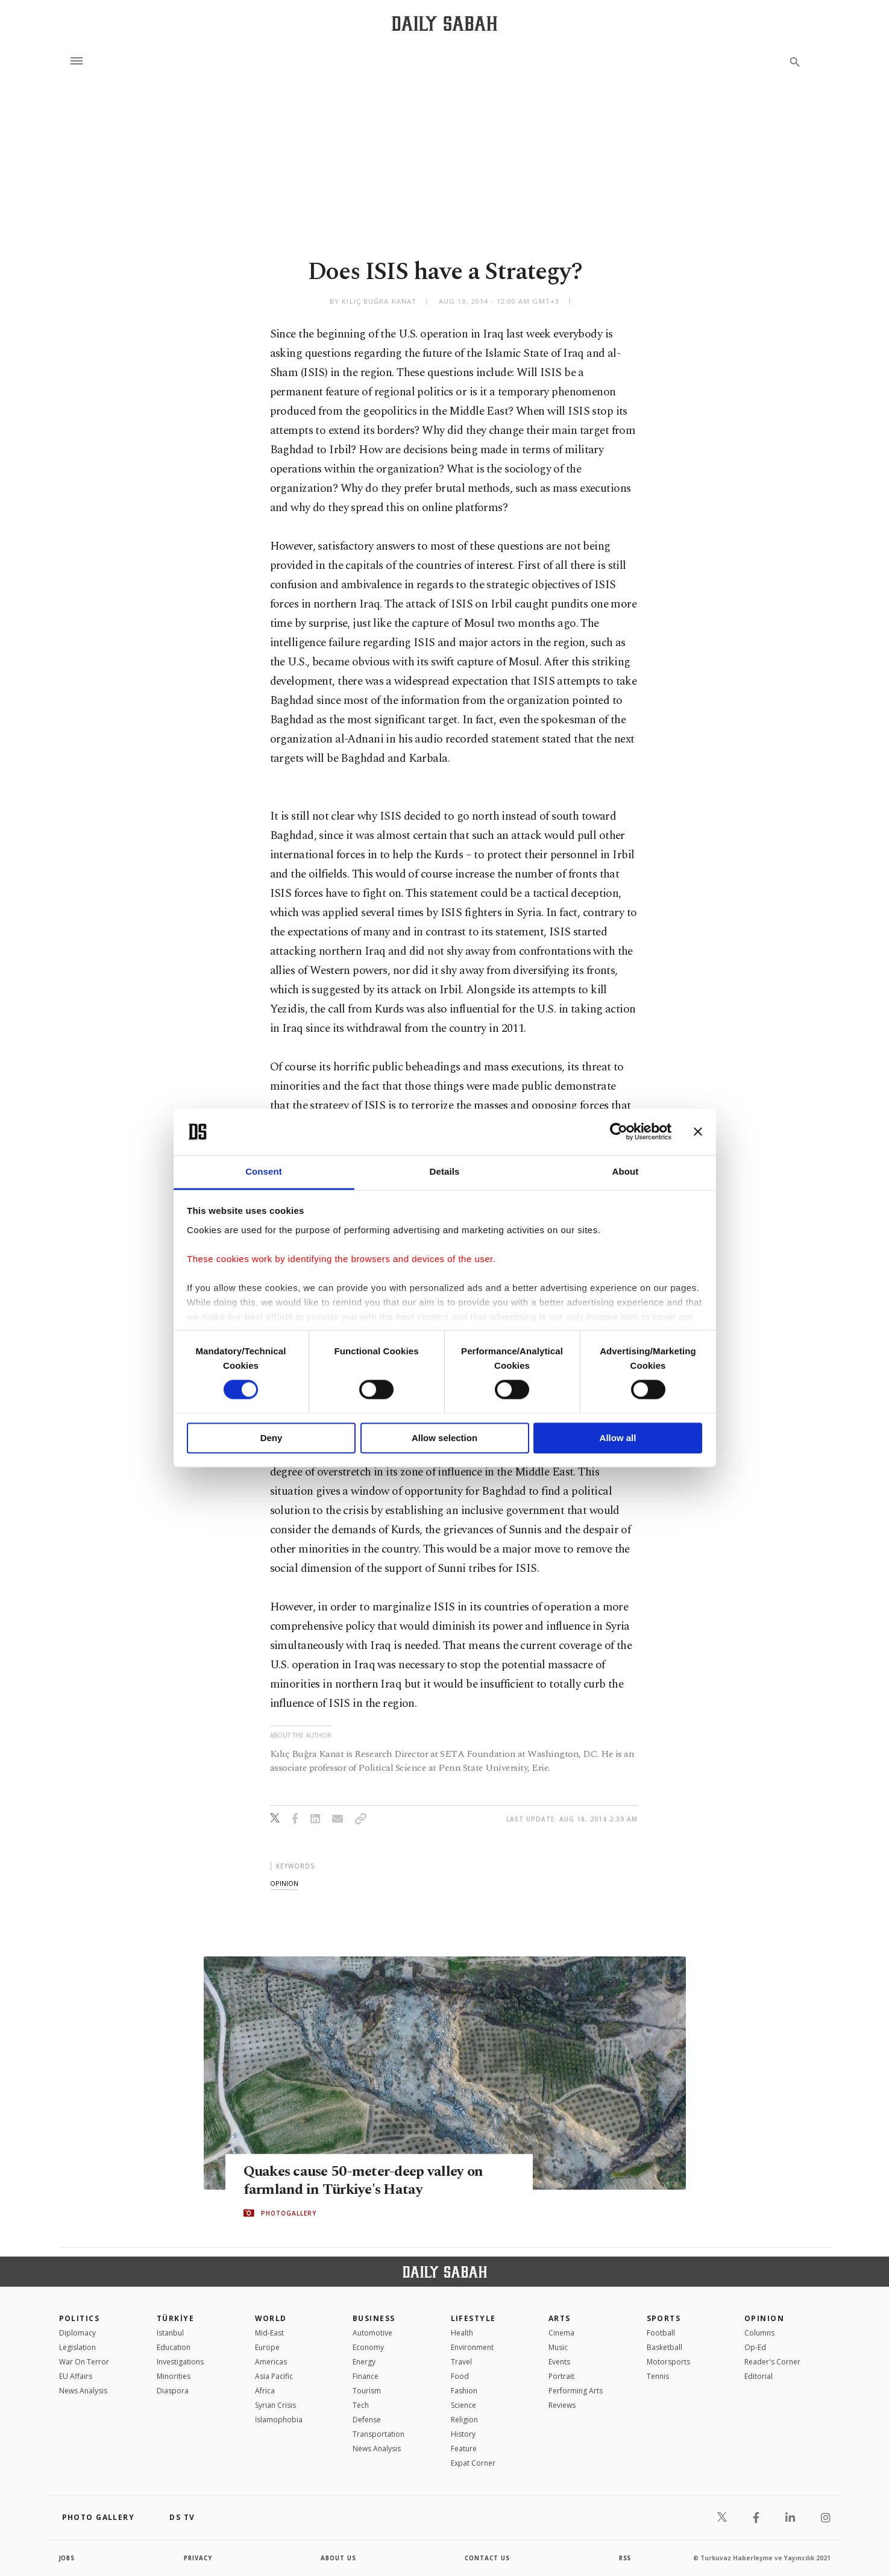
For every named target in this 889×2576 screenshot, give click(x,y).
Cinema (561, 2333)
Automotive (372, 2333)
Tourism (367, 2391)
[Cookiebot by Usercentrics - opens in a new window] (618, 1132)
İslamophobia (279, 2419)
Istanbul (170, 2333)
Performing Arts (575, 2391)
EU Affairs (75, 2376)
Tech (361, 2405)
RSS (625, 2558)
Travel (461, 2362)
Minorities (173, 2376)
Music (558, 2347)
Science (463, 2405)
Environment (472, 2347)
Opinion (764, 2318)
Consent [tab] (263, 1171)
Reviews (562, 2405)
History (463, 2434)
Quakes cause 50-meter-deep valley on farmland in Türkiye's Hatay (367, 2180)
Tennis (658, 2376)
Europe (267, 2347)
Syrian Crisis (275, 2405)
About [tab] (625, 1171)
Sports (664, 2318)
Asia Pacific (274, 2376)
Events (559, 2362)
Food (460, 2376)
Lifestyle (473, 2318)
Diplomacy (77, 2333)
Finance (366, 2376)
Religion (464, 2419)
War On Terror (84, 2362)
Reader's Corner (772, 2362)
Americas (271, 2362)
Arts (559, 2318)
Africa (265, 2391)
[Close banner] (698, 1132)
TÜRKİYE (175, 2318)
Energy (364, 2362)
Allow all (618, 1438)
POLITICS (79, 2318)
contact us (488, 2558)
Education (173, 2347)
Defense (367, 2419)
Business (374, 2318)
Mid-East (269, 2333)
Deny (271, 1438)
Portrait (561, 2376)
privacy (198, 2558)
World (271, 2318)
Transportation (378, 2434)
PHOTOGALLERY (288, 2213)
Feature (464, 2448)
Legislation (77, 2347)
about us (339, 2558)
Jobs (68, 2558)
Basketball (664, 2347)
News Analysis (83, 2391)
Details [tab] (445, 1171)
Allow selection (444, 1438)
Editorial (758, 2376)
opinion (284, 1883)
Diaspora (173, 2391)
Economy (368, 2347)
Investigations (180, 2362)
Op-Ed (755, 2347)
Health (462, 2333)
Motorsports (668, 2362)
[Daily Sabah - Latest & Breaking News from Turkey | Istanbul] (444, 23)
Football (661, 2333)
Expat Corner (473, 2463)
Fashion (464, 2391)
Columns (759, 2333)
